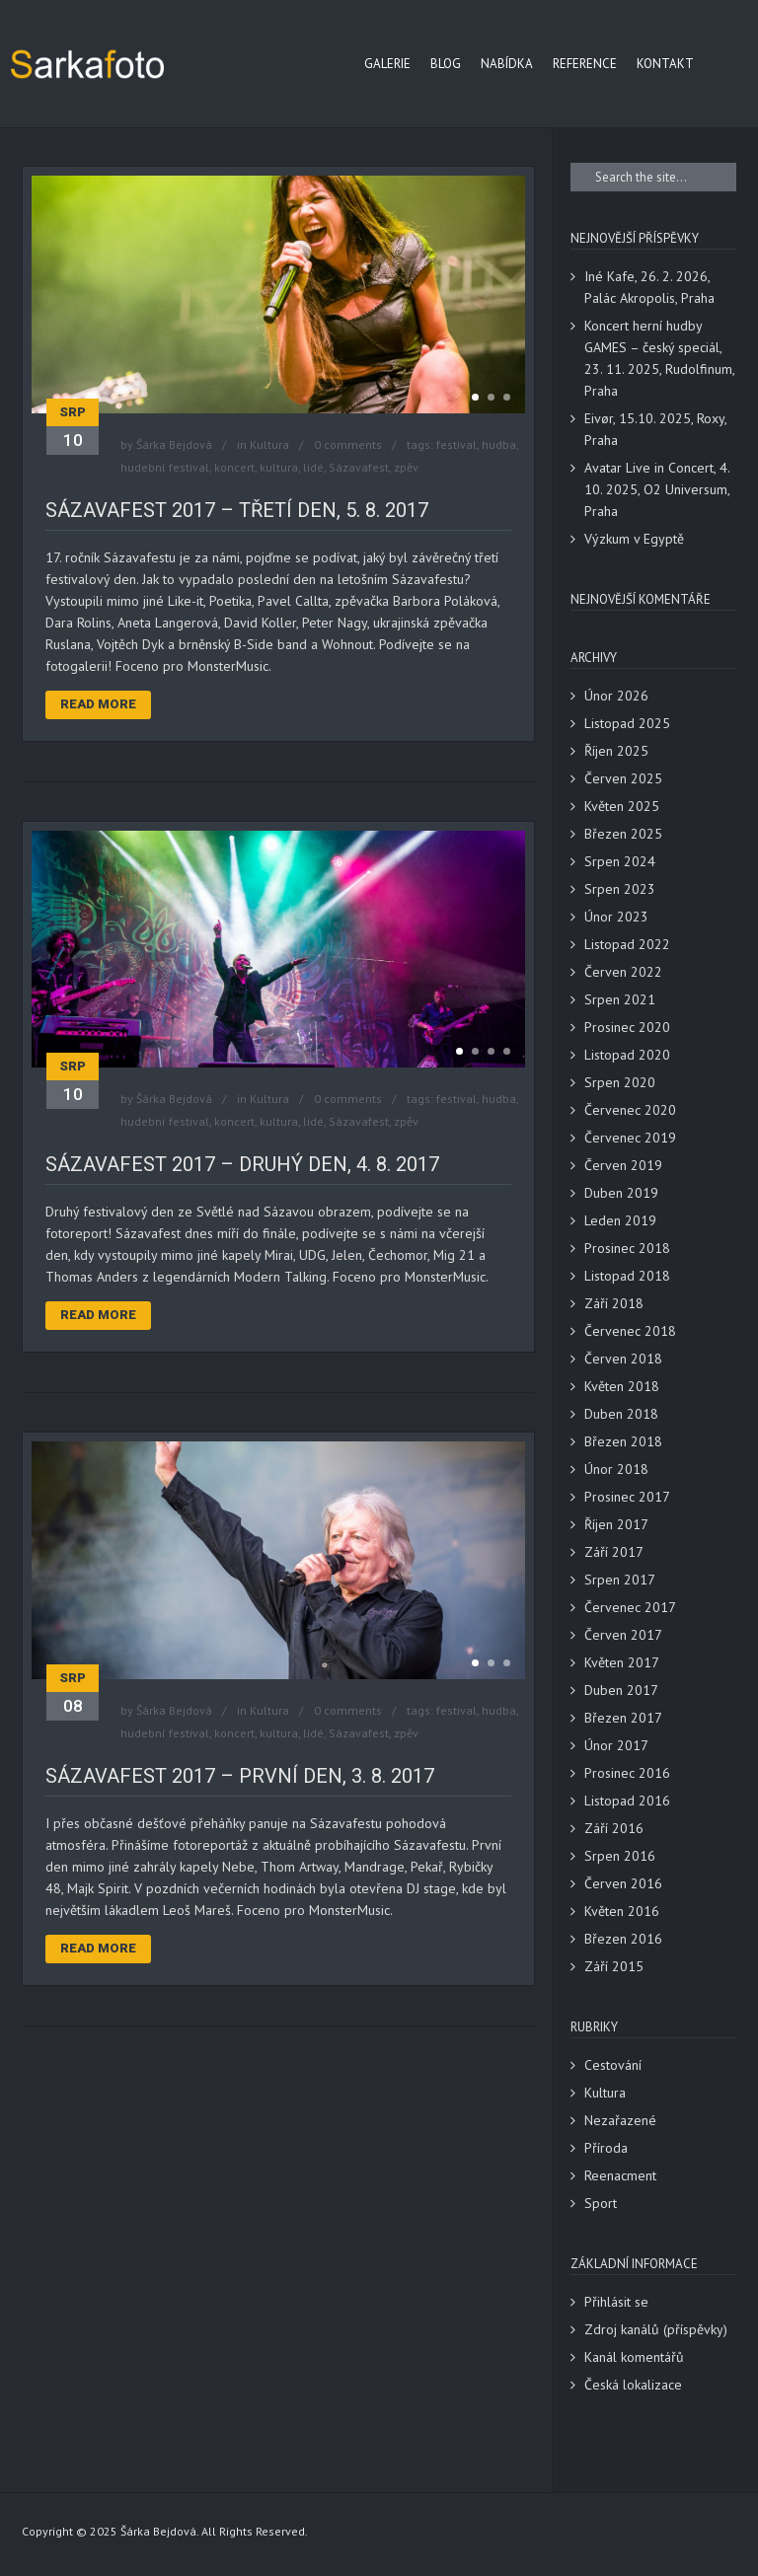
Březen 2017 (623, 1718)
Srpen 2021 (619, 999)
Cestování (613, 2065)
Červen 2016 (623, 1883)
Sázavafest (359, 467)
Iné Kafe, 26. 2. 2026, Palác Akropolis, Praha (649, 287)
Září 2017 (614, 1552)
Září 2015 (614, 1966)
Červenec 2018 (630, 1331)
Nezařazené (620, 2120)
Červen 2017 (623, 1635)
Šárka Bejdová (174, 444)
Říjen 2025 (616, 751)
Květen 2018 (621, 1386)
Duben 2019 (621, 1193)
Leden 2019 (620, 1220)
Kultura (269, 444)
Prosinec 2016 (627, 1773)
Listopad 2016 (627, 1800)
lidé (313, 467)
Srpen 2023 (619, 889)
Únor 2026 (616, 695)
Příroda (606, 2148)
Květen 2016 (621, 1911)
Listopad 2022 (627, 944)
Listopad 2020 (627, 1055)
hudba (499, 444)
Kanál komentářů (634, 2357)
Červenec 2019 (630, 1137)
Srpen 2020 (619, 1082)
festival (456, 444)
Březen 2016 (623, 1939)
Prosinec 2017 (627, 1497)
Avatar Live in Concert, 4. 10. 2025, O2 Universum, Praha (656, 489)
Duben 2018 (621, 1414)
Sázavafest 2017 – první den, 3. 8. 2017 (239, 1776)
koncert (234, 467)
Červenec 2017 (630, 1607)
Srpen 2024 (619, 861)
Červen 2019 (623, 1165)
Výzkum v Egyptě (634, 539)
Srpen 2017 (619, 1579)
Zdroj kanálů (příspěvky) (655, 2329)
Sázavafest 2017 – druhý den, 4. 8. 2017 (242, 1164)
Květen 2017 (621, 1662)
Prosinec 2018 (627, 1248)
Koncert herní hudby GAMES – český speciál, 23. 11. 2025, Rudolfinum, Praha (659, 358)
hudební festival (164, 467)
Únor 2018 (616, 1469)
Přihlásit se (616, 2302)
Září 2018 (614, 1303)
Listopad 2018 (627, 1276)
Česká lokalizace (633, 2384)
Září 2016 (614, 1828)
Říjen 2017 (616, 1524)
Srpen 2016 (619, 1856)
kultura (279, 467)
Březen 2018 (623, 1441)
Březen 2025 (623, 834)
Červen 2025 (623, 778)
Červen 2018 (623, 1358)
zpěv (406, 467)
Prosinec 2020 (627, 1027)
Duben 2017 (621, 1690)
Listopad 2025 (627, 723)
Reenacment (620, 2175)
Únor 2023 (616, 916)
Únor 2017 (616, 1745)
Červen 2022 (623, 972)
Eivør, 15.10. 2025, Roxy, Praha (655, 429)
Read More (98, 704)
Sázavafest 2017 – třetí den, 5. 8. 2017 (236, 510)
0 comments (348, 444)
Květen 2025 (621, 806)
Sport (600, 2203)
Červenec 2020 (630, 1110)
